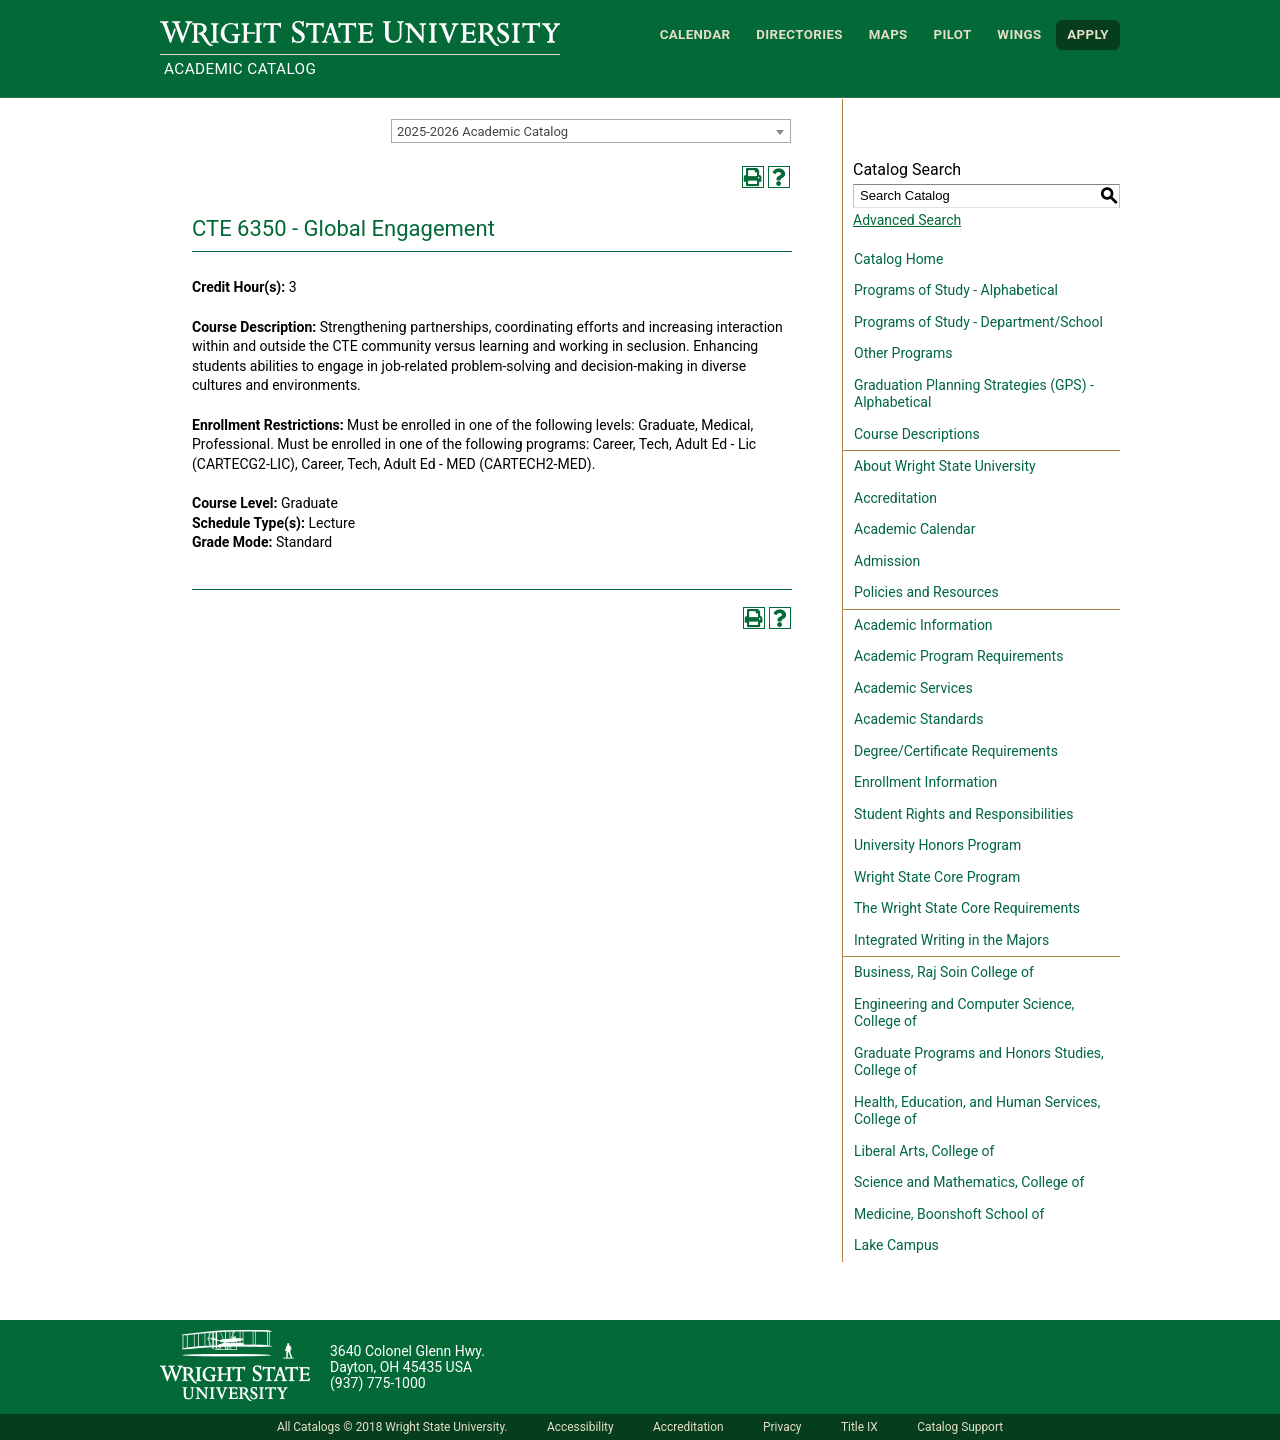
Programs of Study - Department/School (978, 322)
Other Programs (903, 353)
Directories (799, 34)
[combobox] (591, 131)
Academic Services (913, 688)
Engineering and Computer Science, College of (964, 1013)
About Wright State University (945, 466)
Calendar (695, 34)
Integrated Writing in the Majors (951, 940)
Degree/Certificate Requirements (956, 751)
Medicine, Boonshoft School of (949, 1214)
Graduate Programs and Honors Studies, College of (979, 1062)
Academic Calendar (914, 529)
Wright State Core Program (937, 877)
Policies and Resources (926, 592)
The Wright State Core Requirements (967, 908)
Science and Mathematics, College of (969, 1182)
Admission (887, 561)
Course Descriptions (917, 434)
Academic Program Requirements (958, 656)
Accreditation (895, 498)
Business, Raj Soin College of (944, 972)
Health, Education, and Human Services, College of (977, 1111)
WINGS (1019, 34)
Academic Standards (918, 719)
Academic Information (923, 625)
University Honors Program (937, 845)
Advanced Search (907, 220)
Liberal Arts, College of (924, 1151)
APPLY (1088, 34)
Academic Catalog (240, 69)
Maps (888, 34)
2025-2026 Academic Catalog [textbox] (482, 131)
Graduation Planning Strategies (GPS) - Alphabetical (974, 394)
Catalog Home (898, 259)
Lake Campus (896, 1245)
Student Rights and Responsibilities (964, 814)
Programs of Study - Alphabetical (956, 290)
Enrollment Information (925, 782)
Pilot (952, 34)
